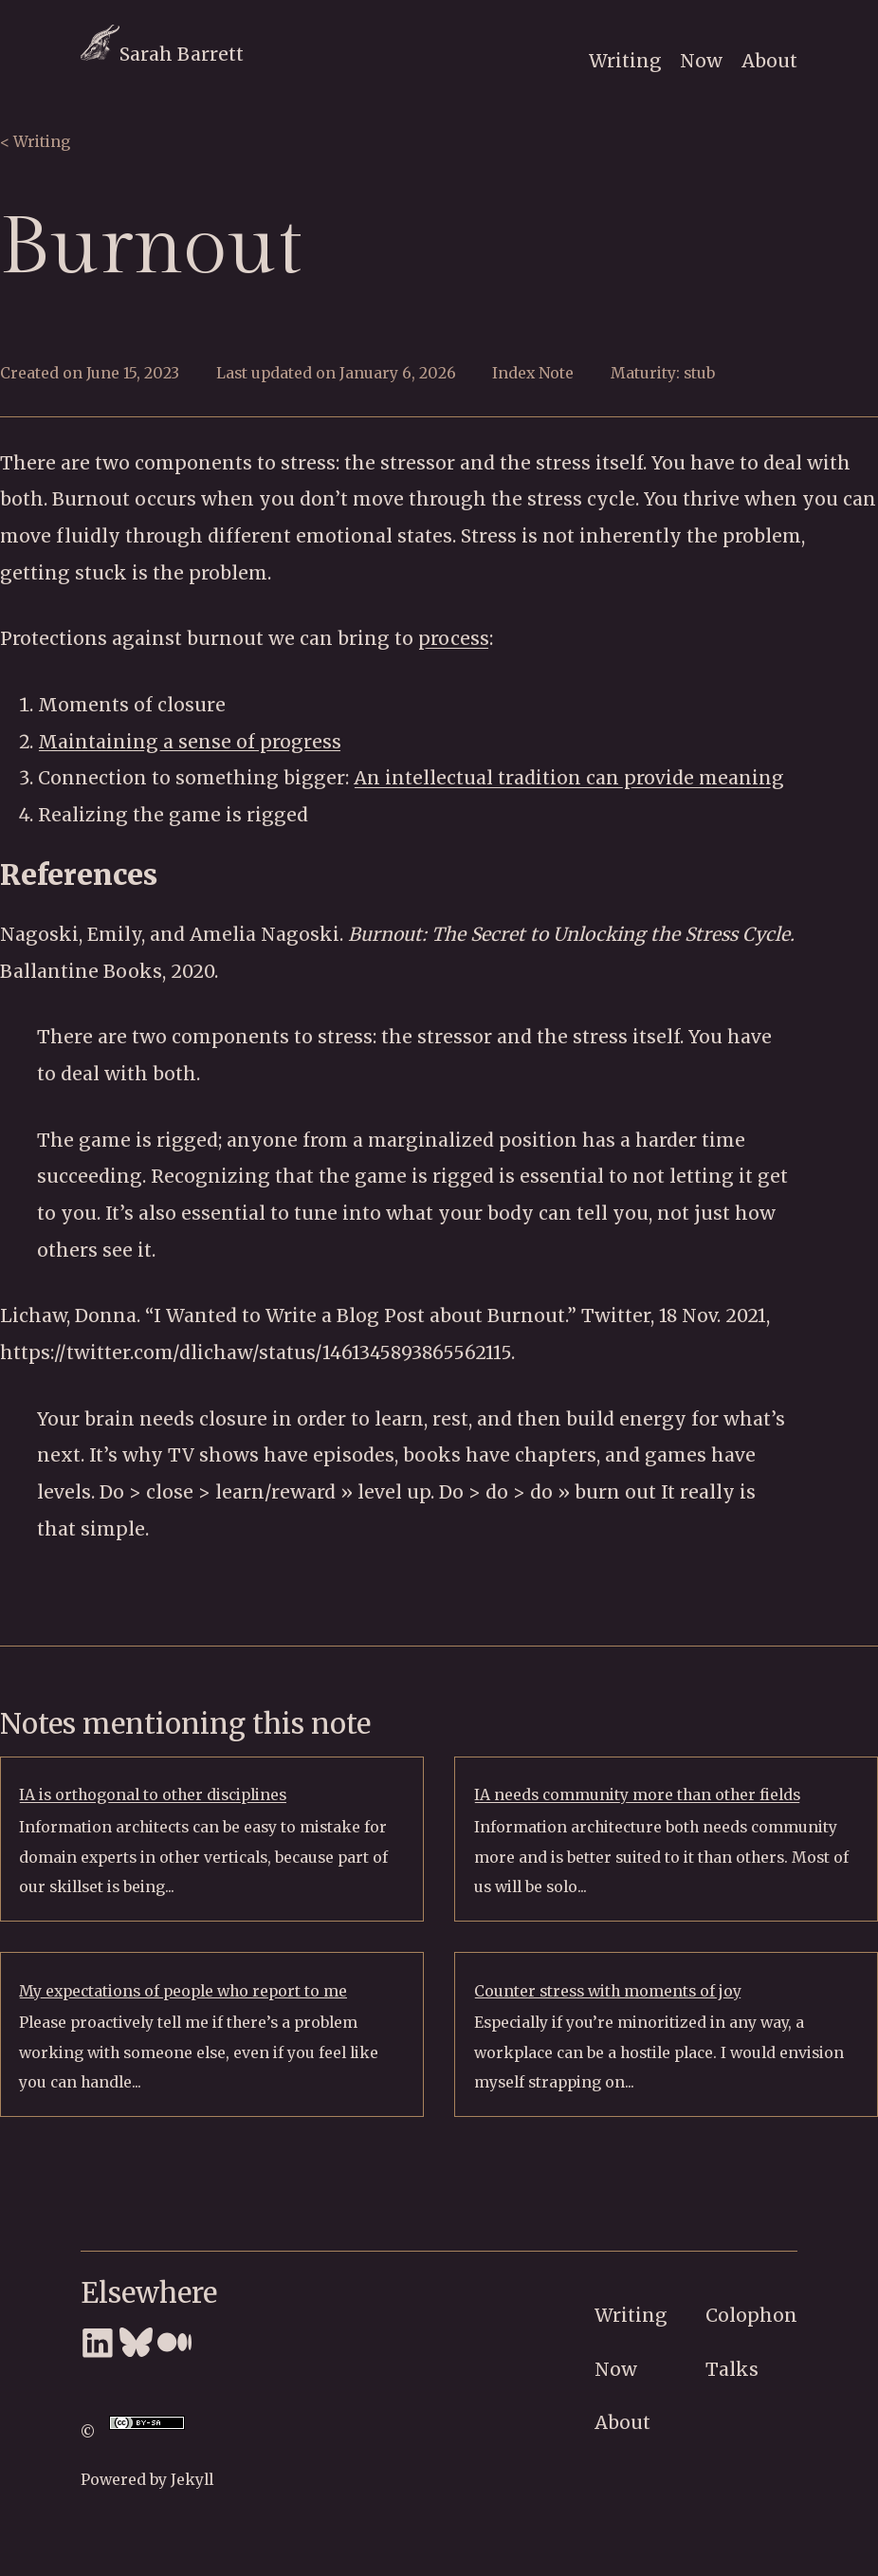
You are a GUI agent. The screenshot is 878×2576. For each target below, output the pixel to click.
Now (701, 60)
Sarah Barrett (162, 54)
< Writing (35, 142)
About (769, 60)
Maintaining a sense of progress (189, 741)
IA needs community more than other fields (637, 1795)
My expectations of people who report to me (183, 1991)
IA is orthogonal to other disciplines (152, 1795)
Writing (625, 60)
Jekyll (192, 2480)
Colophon (751, 2315)
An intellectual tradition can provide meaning (569, 777)
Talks (732, 2369)
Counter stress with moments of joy (607, 1991)
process (453, 638)
